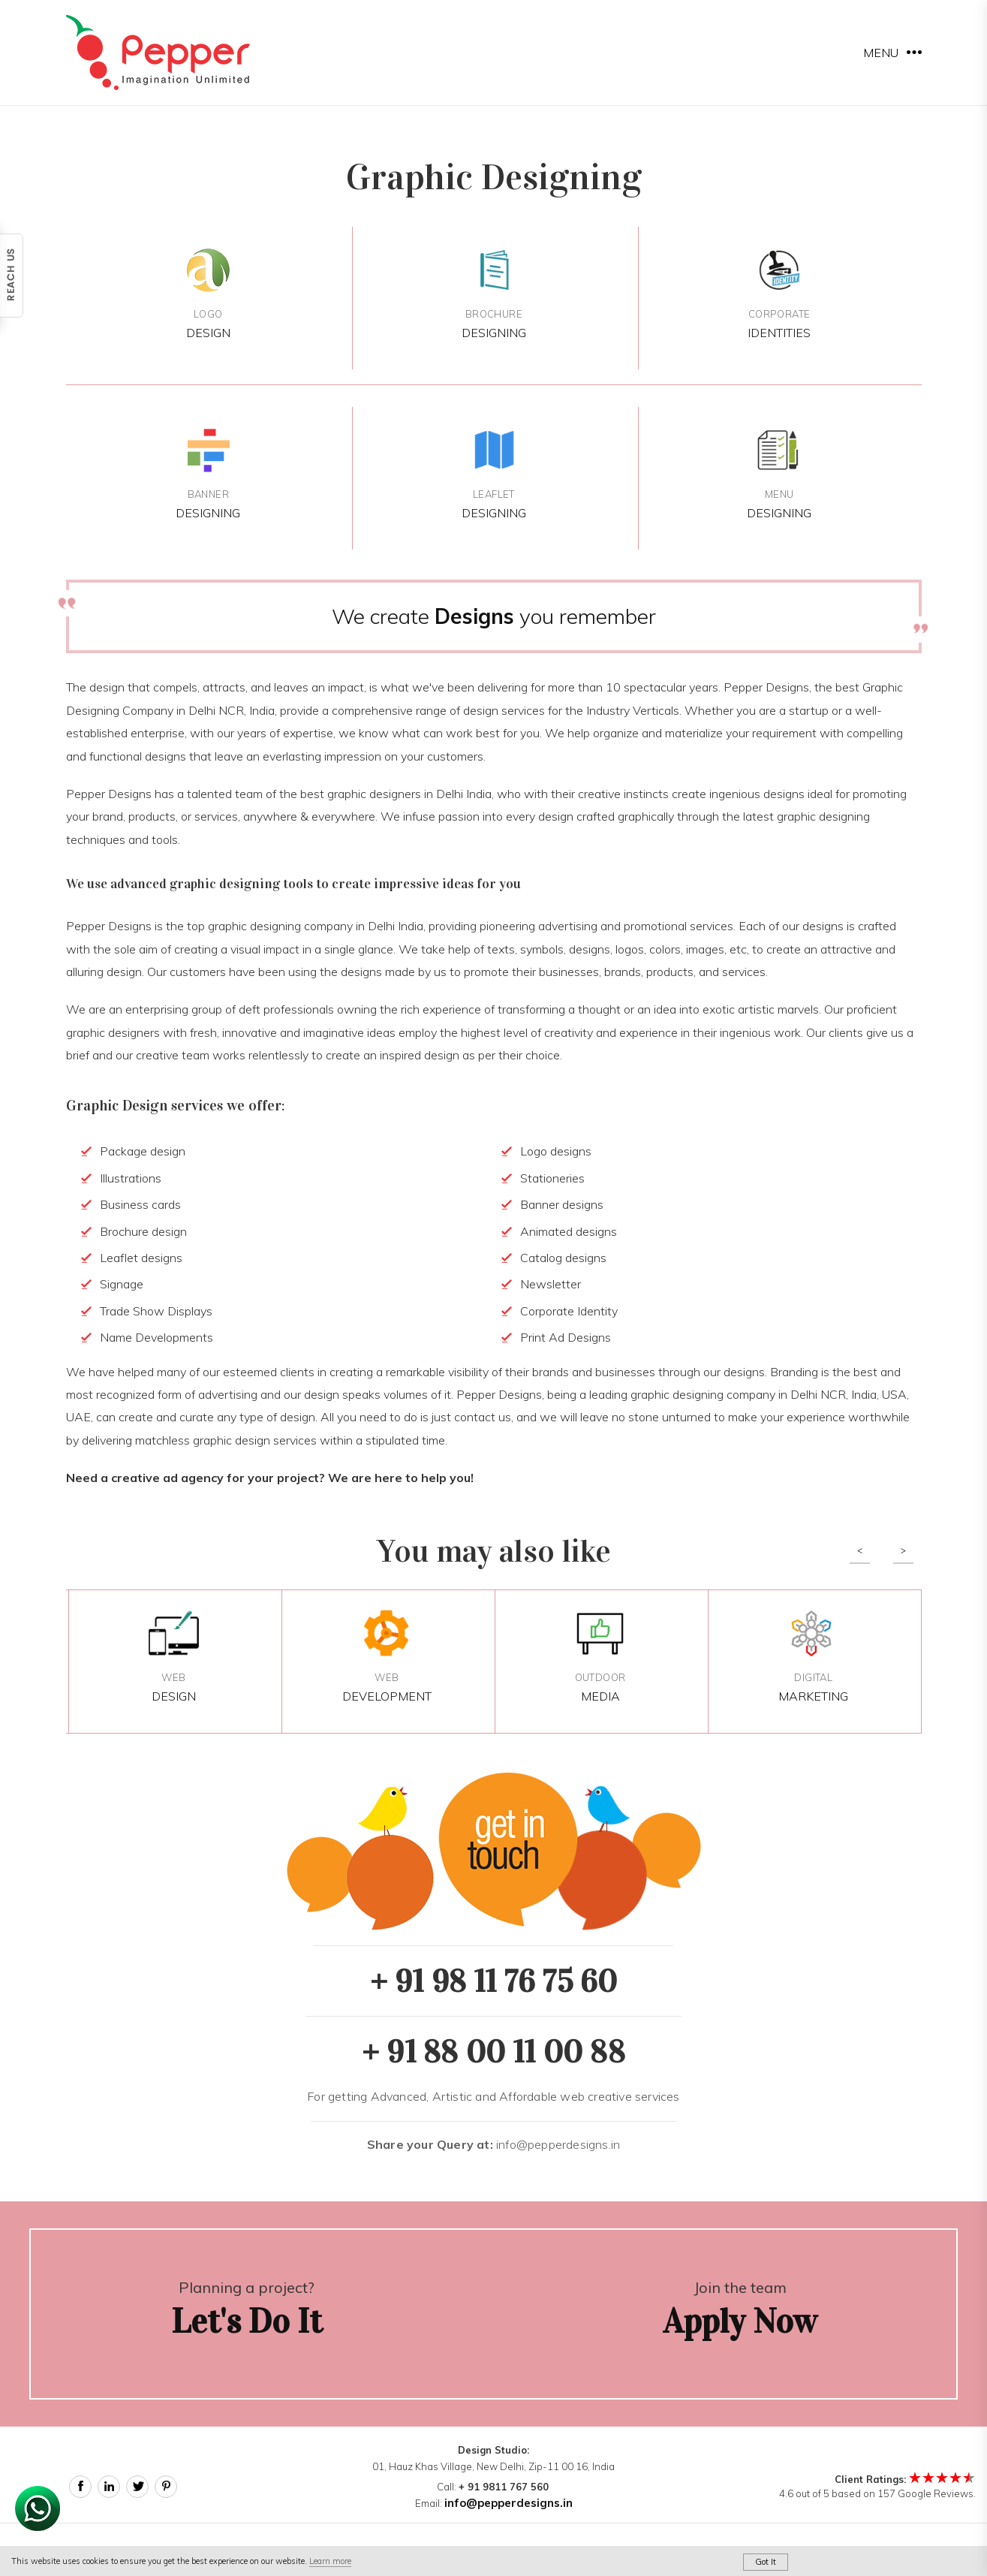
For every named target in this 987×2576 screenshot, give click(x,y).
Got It (765, 2561)
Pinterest (166, 2486)
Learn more (330, 2561)
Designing (493, 293)
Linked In (109, 2486)
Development (387, 1657)
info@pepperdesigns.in (493, 2144)
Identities (779, 293)
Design (208, 293)
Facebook (80, 2486)
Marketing (813, 1657)
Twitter (137, 2486)
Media (600, 1657)
